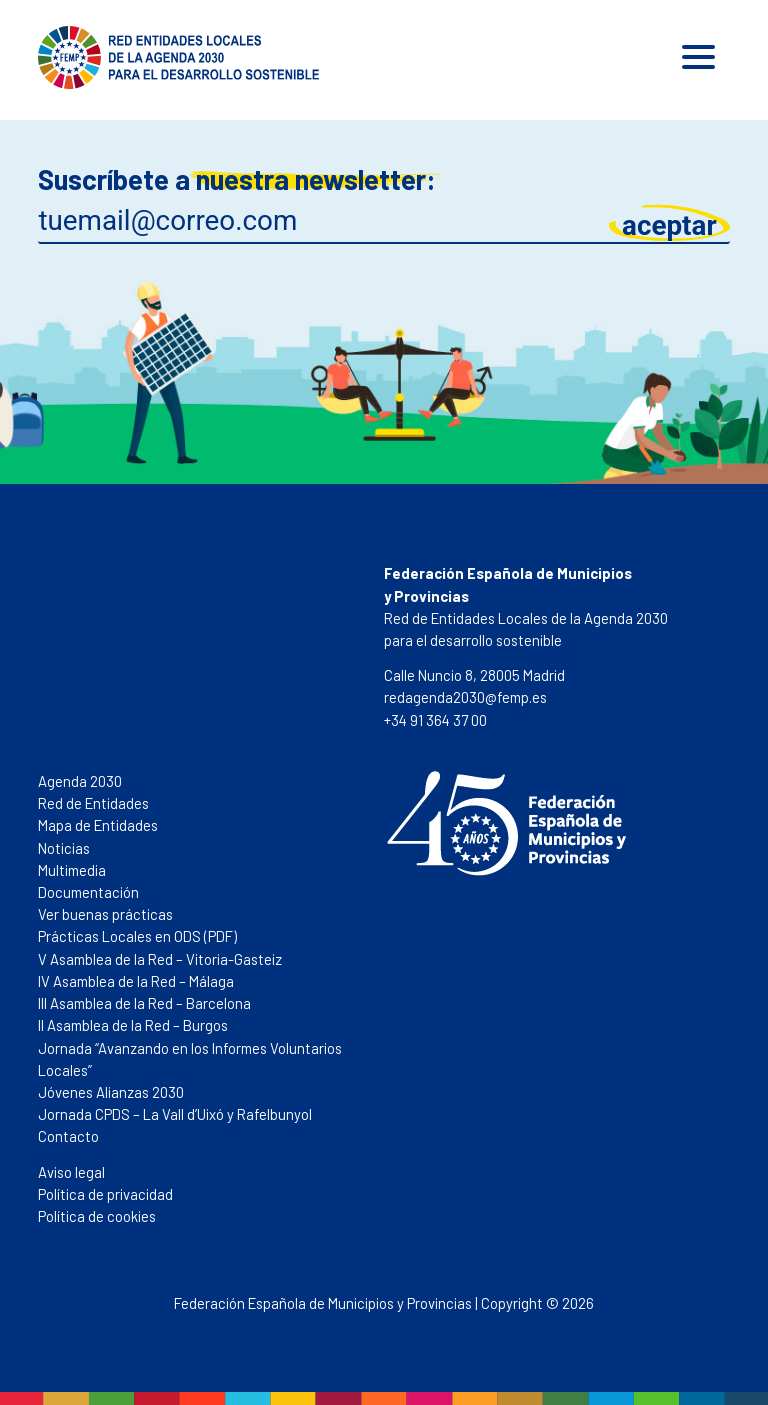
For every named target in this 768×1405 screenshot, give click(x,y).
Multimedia (72, 870)
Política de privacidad (105, 1194)
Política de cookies (97, 1216)
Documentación (88, 892)
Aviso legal (71, 1172)
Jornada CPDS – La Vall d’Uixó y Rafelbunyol (175, 1114)
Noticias (64, 848)
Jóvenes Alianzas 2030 (111, 1092)
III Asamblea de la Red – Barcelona (144, 1003)
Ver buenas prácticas (105, 914)
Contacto (68, 1136)
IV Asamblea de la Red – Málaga (136, 981)
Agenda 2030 (80, 781)
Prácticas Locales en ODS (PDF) (137, 936)
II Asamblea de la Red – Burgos (133, 1025)
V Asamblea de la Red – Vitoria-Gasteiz (160, 959)
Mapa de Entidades (98, 825)
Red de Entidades (93, 803)
